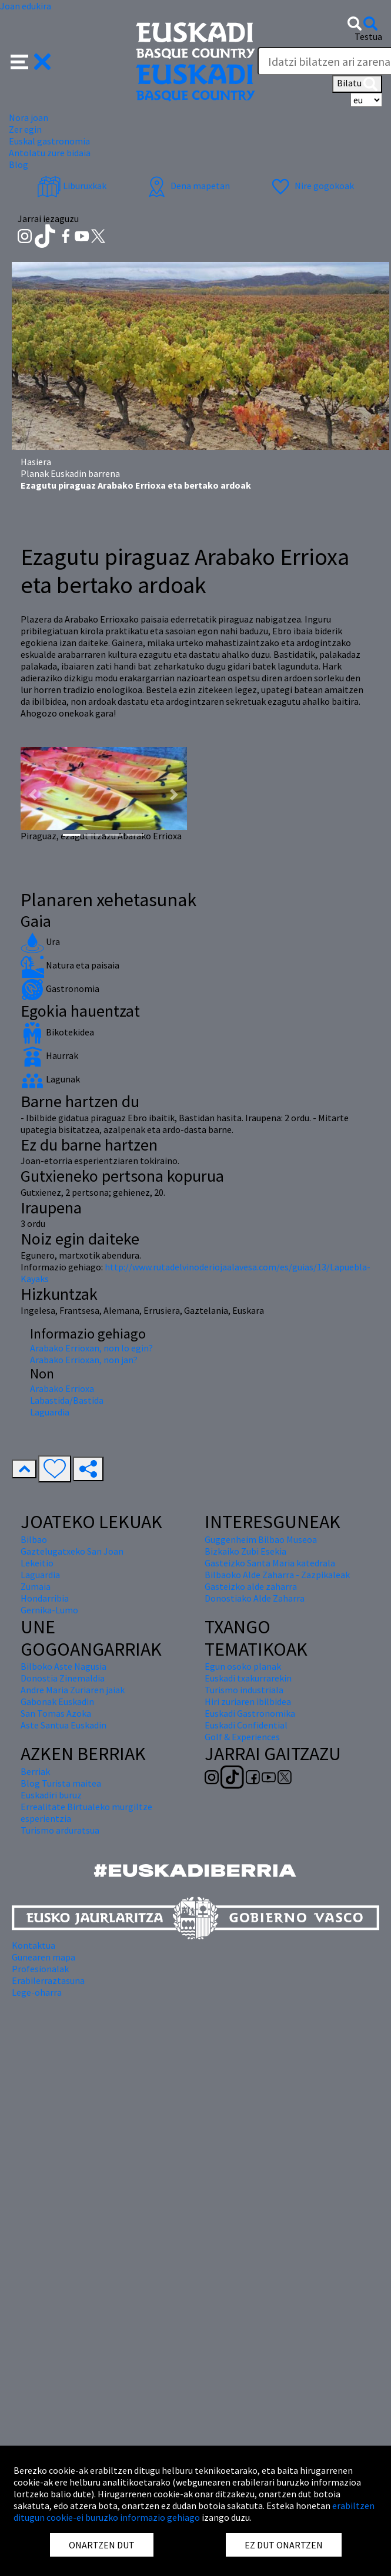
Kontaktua (33, 1945)
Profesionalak (40, 1969)
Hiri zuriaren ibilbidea (248, 1701)
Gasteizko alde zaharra (251, 1586)
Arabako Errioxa (62, 1388)
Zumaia (36, 1586)
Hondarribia (45, 1598)
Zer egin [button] (25, 129)
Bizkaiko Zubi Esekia (245, 1551)
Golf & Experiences (242, 1737)
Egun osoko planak (243, 1666)
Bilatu (357, 84)
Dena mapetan (187, 185)
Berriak (35, 1771)
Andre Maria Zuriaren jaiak (73, 1690)
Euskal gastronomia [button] (49, 141)
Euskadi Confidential (246, 1725)
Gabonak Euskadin (57, 1701)
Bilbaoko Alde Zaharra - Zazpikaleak (277, 1574)
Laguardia (49, 1412)
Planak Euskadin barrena (70, 473)
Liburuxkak (71, 185)
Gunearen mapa (43, 1957)
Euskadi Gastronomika (250, 1713)
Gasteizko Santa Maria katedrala (270, 1563)
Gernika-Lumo (49, 1610)
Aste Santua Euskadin (63, 1725)
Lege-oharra (37, 1992)
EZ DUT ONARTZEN (284, 2545)
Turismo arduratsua (60, 1830)
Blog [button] (18, 164)
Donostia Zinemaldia (63, 1678)
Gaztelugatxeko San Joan (72, 1551)
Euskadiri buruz (51, 1795)
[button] (31, 60)
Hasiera (36, 462)
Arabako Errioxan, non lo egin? (91, 1348)
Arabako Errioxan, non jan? (84, 1360)
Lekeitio (37, 1563)
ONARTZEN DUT (102, 2545)
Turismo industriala (244, 1690)
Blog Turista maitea (61, 1783)
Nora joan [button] (28, 117)
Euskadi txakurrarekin (248, 1678)
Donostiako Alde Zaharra (255, 1598)
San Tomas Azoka (56, 1713)
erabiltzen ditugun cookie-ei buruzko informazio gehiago (194, 2511)
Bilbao (34, 1539)
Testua (368, 36)
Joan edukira (25, 6)
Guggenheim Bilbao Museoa (261, 1539)
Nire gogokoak (311, 185)
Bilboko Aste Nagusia (63, 1666)
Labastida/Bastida (66, 1400)
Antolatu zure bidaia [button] (50, 153)
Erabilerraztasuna (48, 1980)
